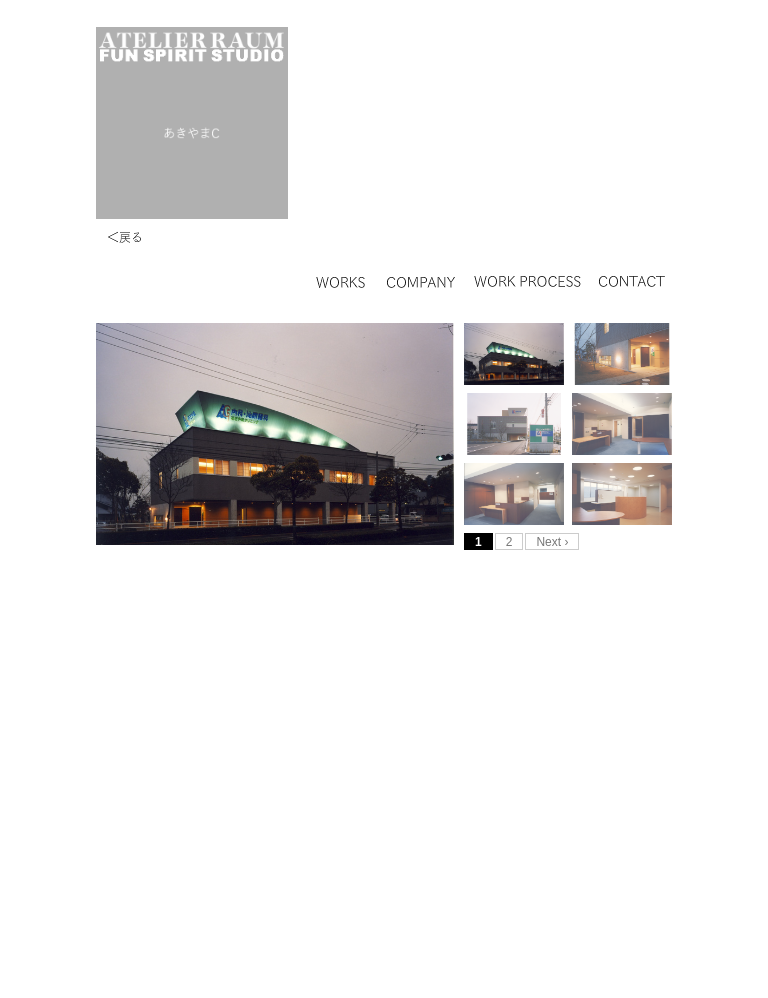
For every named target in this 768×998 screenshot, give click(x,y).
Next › (552, 542)
